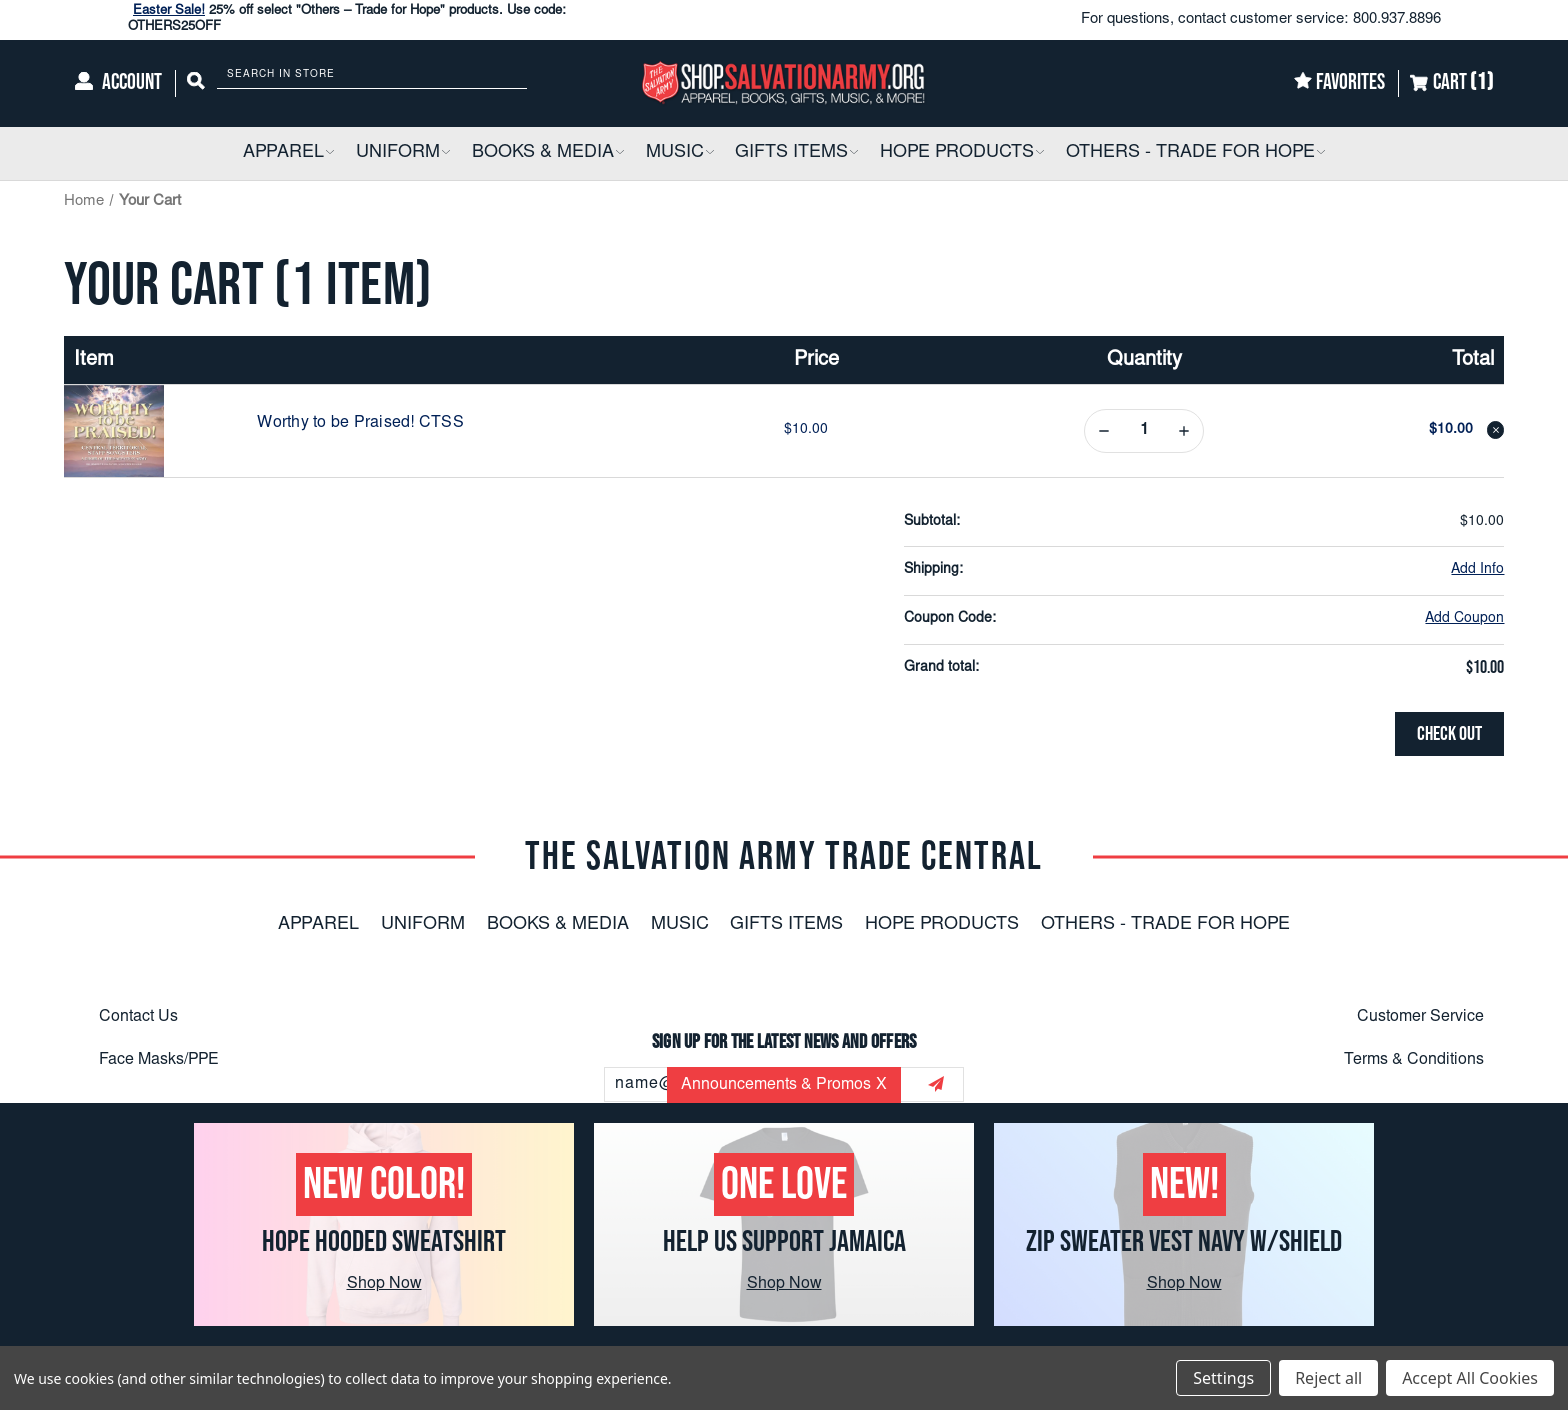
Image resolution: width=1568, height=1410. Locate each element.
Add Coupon (1464, 619)
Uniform (423, 925)
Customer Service (1420, 1017)
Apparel (318, 925)
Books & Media (558, 925)
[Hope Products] (962, 153)
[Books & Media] (548, 153)
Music (680, 925)
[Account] (118, 83)
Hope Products (942, 925)
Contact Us (138, 1017)
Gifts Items (786, 925)
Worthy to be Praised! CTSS (360, 423)
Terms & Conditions (1414, 1059)
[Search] (196, 83)
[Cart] (1451, 83)
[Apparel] (288, 153)
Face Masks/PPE (159, 1059)
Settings (1223, 1378)
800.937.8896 (1397, 19)
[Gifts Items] (796, 153)
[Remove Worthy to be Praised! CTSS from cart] (1496, 430)
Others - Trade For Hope (1165, 925)
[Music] (680, 153)
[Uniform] (403, 153)
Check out (1449, 734)
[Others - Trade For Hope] (1195, 153)
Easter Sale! (169, 11)
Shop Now (384, 1284)
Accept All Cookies (1470, 1378)
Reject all (1328, 1378)
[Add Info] (1477, 571)
